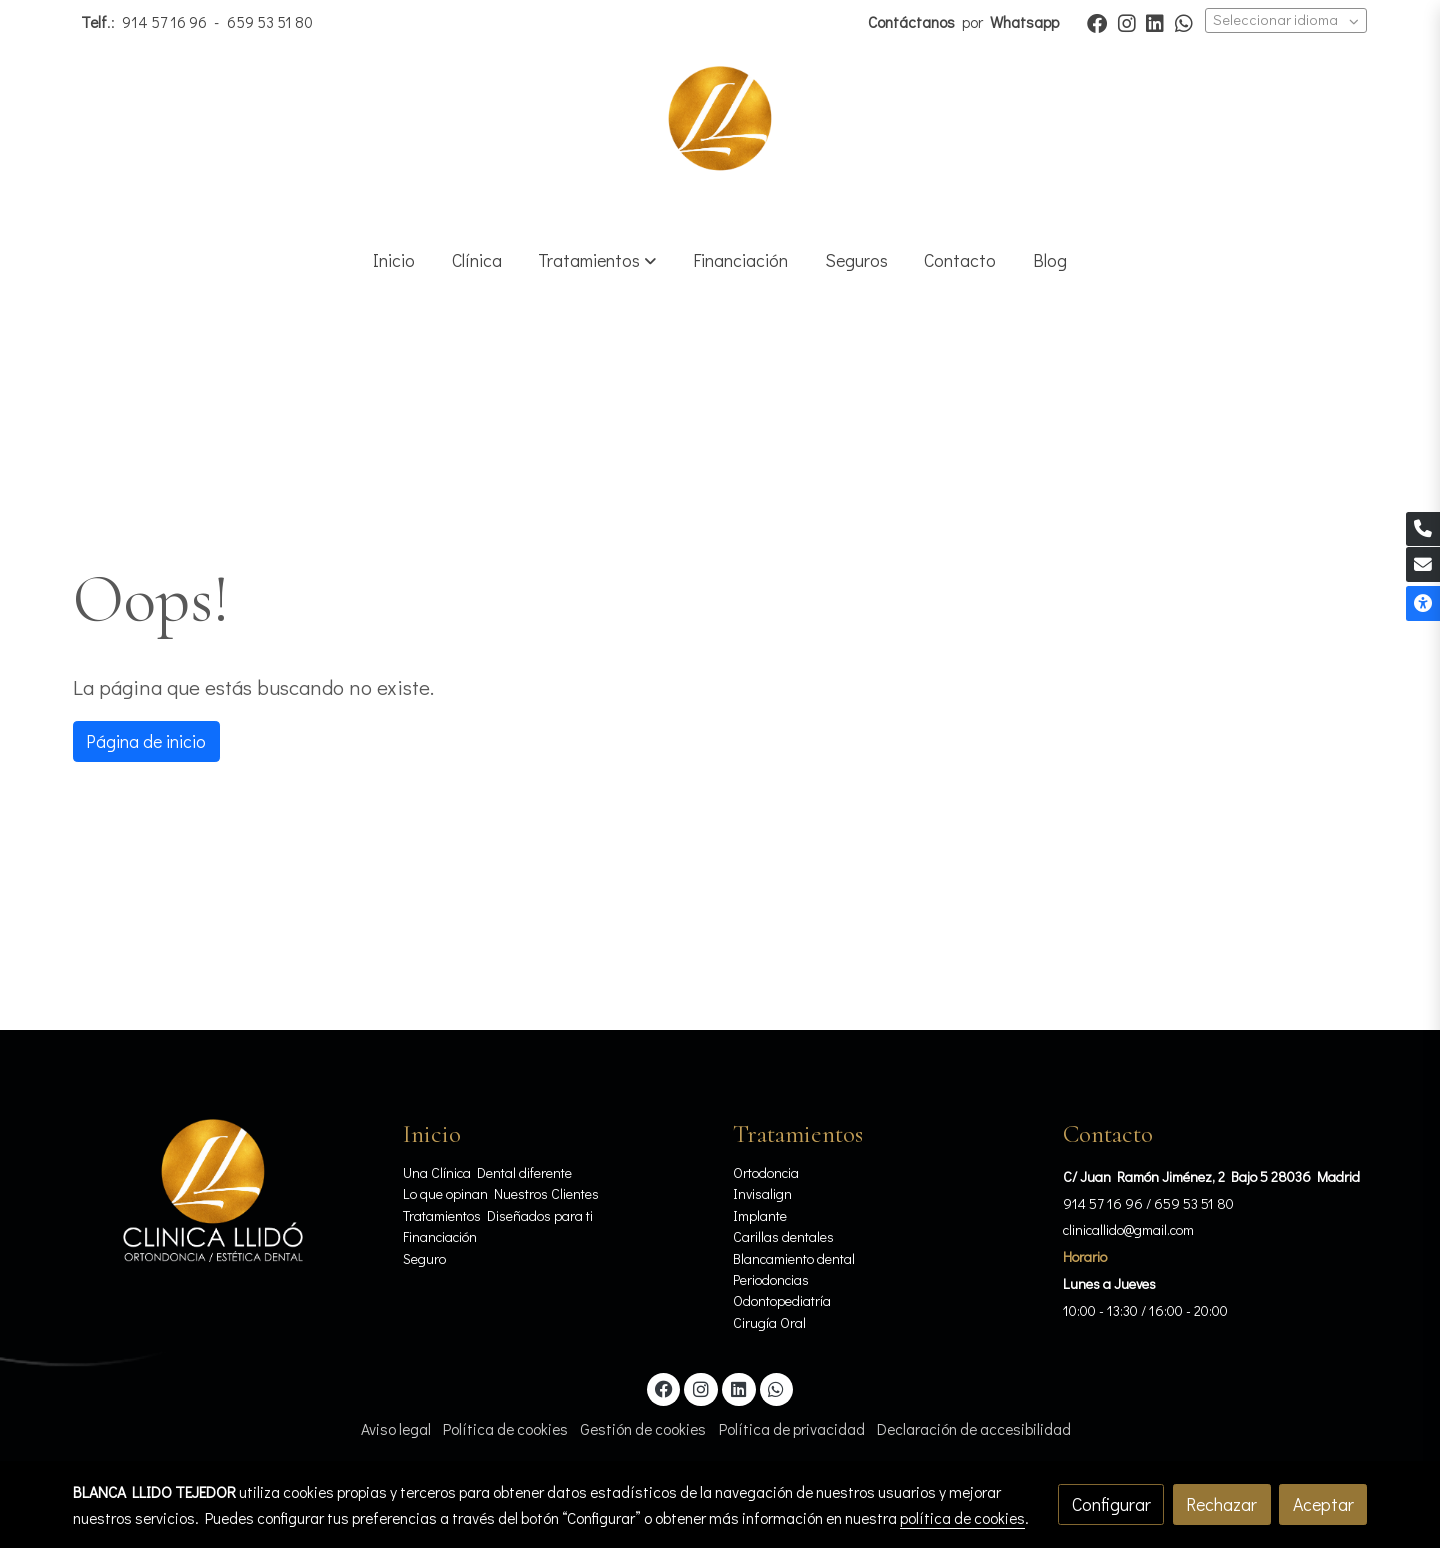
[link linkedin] (1155, 22)
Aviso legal (396, 1429)
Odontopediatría (782, 1300)
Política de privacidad (792, 1429)
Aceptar (1323, 1504)
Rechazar (1221, 1504)
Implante (760, 1215)
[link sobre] (225, 1190)
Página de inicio (146, 741)
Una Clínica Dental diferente (487, 1172)
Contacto (1108, 1134)
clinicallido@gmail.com (1128, 1229)
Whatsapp (1026, 22)
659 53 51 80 (270, 22)
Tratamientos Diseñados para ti (498, 1215)
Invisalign (762, 1193)
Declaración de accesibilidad (974, 1429)
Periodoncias (771, 1279)
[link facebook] (1097, 22)
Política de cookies (505, 1429)
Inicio (432, 1134)
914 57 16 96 (164, 22)
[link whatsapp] (1184, 22)
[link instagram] (1127, 22)
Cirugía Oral (769, 1322)
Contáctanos (913, 22)
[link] (720, 137)
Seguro (424, 1258)
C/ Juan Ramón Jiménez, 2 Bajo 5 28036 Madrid (1211, 1176)
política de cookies (962, 1518)
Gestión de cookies (643, 1429)
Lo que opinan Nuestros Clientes (501, 1193)
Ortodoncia (766, 1172)
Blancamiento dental (794, 1258)
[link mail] (1423, 564)
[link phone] (1423, 529)
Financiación (441, 1236)
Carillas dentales (783, 1236)
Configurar (1111, 1504)
